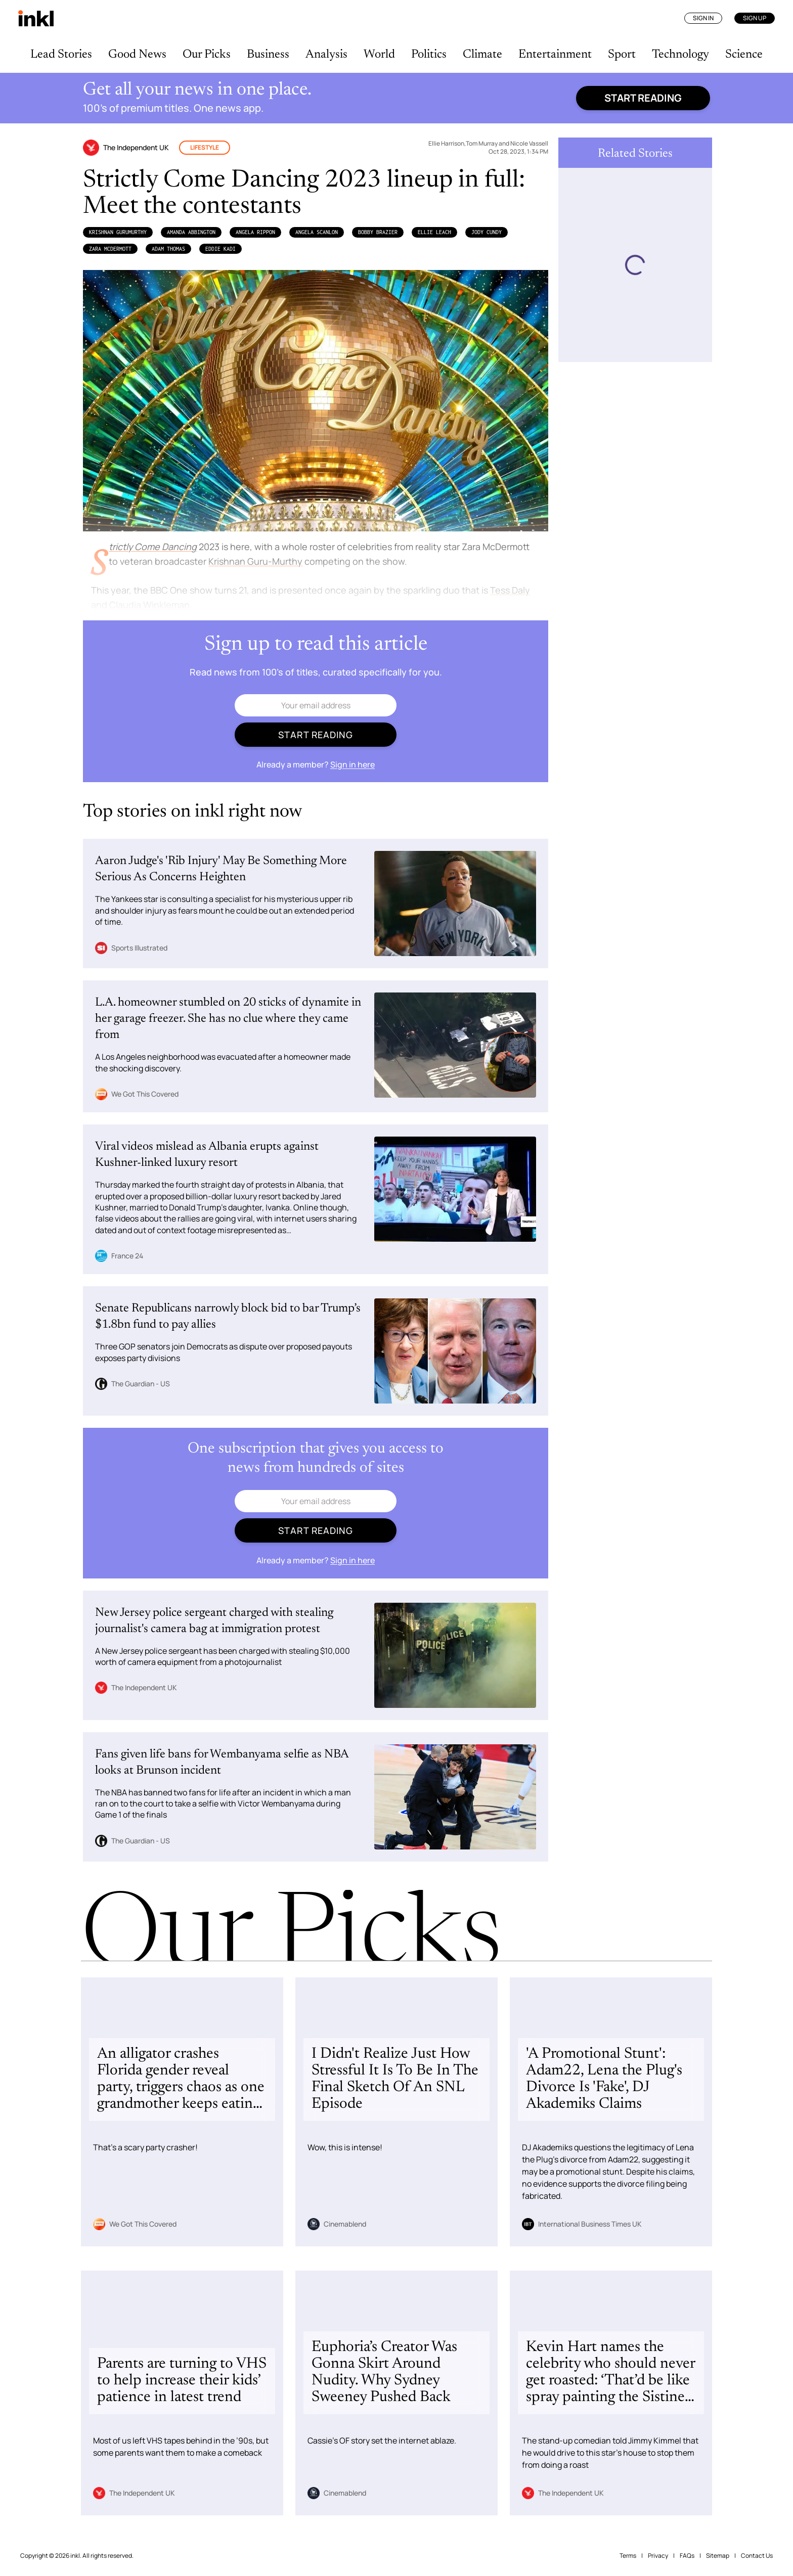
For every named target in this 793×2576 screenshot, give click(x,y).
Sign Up (754, 18)
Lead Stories (61, 55)
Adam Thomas (168, 249)
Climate (482, 55)
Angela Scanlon (316, 232)
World (379, 55)
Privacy (658, 2555)
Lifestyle (204, 147)
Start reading (643, 98)
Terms (628, 2555)
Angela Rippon (255, 232)
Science (744, 55)
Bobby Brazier (378, 232)
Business (268, 55)
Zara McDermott (110, 249)
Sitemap (717, 2555)
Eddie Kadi (220, 249)
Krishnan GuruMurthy (118, 232)
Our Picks (207, 55)
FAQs (687, 2555)
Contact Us (757, 2555)
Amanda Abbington (191, 232)
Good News (137, 55)
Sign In (703, 18)
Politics (429, 55)
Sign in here (352, 764)
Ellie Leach (434, 232)
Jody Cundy (486, 232)
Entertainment (555, 55)
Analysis (326, 55)
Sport (622, 55)
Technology (680, 55)
